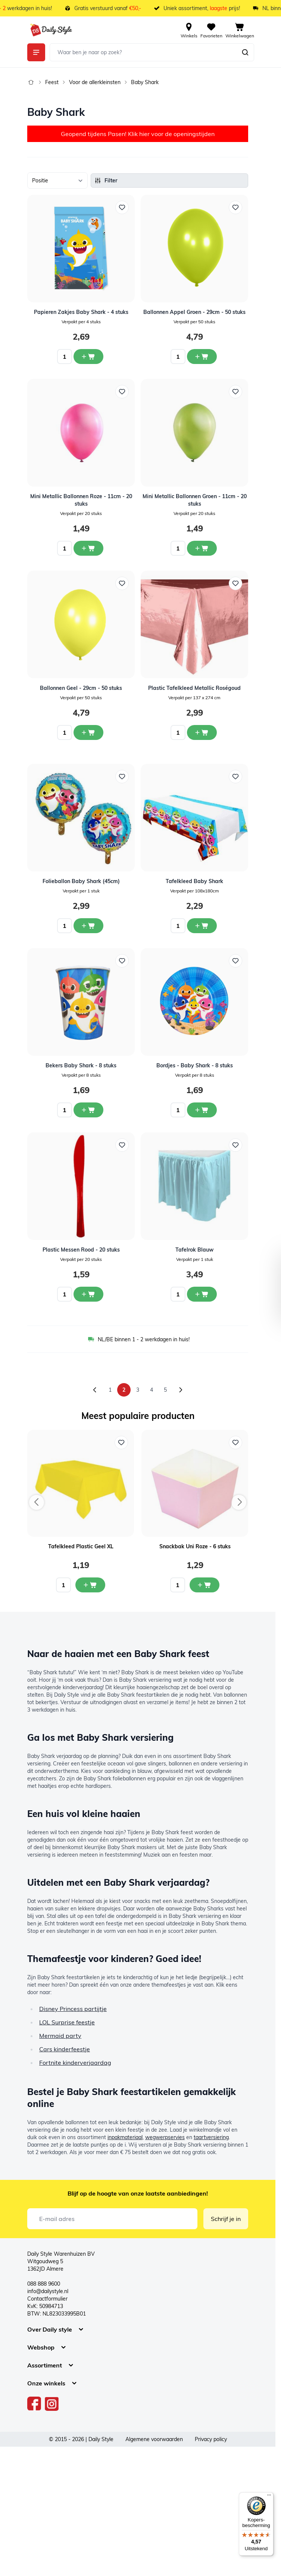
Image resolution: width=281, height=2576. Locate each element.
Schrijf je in (226, 2218)
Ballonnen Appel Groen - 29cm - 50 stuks (194, 312)
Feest (52, 82)
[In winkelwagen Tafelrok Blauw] (202, 1294)
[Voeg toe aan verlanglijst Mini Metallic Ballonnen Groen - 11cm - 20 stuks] (235, 391)
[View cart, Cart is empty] (239, 30)
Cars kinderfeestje (64, 2049)
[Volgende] (180, 1390)
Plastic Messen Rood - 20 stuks (81, 1249)
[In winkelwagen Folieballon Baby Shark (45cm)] (88, 925)
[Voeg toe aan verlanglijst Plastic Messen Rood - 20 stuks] (122, 1145)
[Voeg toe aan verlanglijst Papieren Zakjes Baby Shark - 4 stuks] (122, 207)
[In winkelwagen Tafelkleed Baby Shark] (202, 925)
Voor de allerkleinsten (95, 82)
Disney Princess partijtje (73, 2008)
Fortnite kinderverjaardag (75, 2062)
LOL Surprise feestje (67, 2022)
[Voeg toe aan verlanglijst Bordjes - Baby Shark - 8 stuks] (235, 961)
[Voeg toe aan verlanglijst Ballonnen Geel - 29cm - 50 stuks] (122, 583)
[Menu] (269, 2496)
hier (144, 134)
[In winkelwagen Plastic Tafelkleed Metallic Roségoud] (202, 732)
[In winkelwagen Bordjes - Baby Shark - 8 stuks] (202, 1109)
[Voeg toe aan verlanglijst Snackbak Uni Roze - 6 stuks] (235, 1442)
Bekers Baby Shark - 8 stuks (81, 1065)
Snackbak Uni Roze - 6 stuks (195, 1546)
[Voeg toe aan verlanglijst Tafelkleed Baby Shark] (235, 776)
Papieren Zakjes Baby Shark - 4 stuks (81, 312)
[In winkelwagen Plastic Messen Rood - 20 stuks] (88, 1294)
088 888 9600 (43, 2283)
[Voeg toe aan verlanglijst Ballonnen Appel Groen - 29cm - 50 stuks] (235, 207)
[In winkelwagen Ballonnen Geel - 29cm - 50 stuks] (88, 732)
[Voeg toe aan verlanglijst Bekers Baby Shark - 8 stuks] (122, 961)
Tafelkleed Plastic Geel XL (80, 1546)
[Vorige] (94, 1390)
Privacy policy (211, 2439)
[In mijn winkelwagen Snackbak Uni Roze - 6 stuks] (204, 1584)
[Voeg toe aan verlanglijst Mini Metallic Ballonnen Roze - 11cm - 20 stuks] (122, 391)
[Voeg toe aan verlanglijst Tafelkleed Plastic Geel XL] (121, 1442)
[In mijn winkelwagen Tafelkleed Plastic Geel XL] (90, 1584)
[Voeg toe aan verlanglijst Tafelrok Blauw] (235, 1145)
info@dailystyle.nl (47, 2291)
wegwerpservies (165, 2137)
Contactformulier (47, 2298)
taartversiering (211, 2137)
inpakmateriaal (125, 2137)
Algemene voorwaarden (154, 2439)
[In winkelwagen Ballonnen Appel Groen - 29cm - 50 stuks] (202, 356)
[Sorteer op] (57, 180)
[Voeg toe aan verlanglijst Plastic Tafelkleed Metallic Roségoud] (235, 583)
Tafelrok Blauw (194, 1249)
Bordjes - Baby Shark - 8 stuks (194, 1065)
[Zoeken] (245, 52)
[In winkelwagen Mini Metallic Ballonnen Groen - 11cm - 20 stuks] (202, 548)
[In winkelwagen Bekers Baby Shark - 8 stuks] (88, 1109)
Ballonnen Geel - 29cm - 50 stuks (81, 688)
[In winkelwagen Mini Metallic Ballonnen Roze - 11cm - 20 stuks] (88, 548)
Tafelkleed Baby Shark (194, 881)
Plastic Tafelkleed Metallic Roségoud (194, 688)
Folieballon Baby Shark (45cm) (81, 881)
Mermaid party (60, 2035)
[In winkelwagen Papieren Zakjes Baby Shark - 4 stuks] (88, 356)
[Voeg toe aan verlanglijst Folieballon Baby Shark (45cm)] (122, 776)
